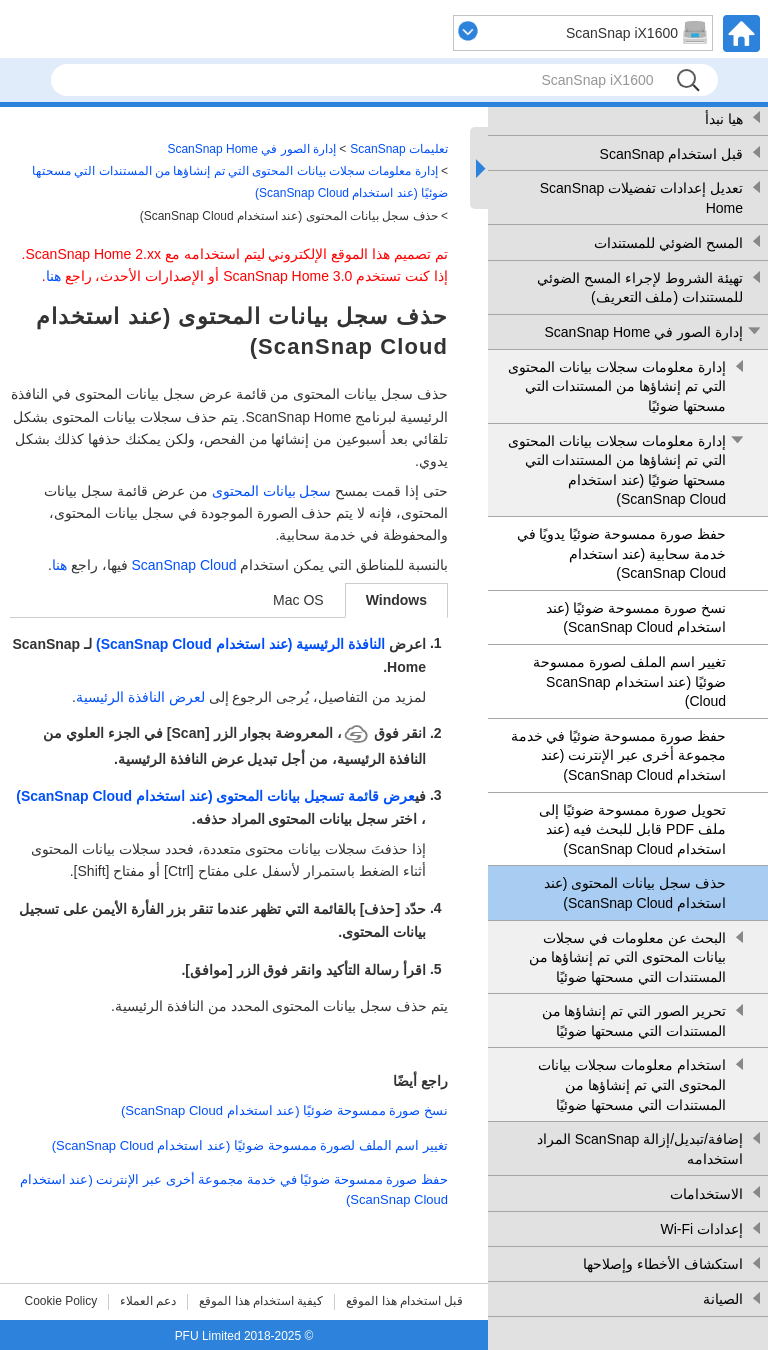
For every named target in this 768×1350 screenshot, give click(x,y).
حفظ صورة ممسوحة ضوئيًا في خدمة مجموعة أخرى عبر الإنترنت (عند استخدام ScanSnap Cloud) (618, 755)
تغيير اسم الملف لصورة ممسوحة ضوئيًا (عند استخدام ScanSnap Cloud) (629, 681)
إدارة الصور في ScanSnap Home (643, 332)
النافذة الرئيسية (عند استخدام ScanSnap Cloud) (240, 644)
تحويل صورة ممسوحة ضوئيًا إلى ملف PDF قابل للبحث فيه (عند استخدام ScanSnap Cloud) (632, 829)
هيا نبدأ (724, 119)
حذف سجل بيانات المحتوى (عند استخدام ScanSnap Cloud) (635, 893)
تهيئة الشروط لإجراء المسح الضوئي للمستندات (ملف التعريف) (640, 288)
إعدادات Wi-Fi (701, 1229)
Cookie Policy (61, 1301)
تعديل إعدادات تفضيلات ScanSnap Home (641, 198)
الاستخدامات (706, 1194)
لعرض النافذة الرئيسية (140, 697)
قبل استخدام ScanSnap (671, 154)
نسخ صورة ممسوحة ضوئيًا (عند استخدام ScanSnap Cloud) (636, 618)
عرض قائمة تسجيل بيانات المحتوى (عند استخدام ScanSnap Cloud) (215, 796)
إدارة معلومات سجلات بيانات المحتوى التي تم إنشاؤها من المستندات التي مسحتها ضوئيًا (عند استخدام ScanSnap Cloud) (617, 470)
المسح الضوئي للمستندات (668, 243)
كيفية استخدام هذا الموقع (261, 1301)
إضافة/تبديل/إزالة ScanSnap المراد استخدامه (640, 1149)
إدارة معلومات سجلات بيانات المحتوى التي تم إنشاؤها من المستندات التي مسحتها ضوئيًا (617, 386)
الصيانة (723, 1299)
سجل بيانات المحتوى (272, 491)
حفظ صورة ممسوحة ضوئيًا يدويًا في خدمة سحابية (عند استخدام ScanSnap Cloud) (621, 553)
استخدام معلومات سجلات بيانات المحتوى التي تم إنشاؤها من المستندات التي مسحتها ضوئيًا (632, 1084)
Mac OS (298, 600)
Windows (396, 600)
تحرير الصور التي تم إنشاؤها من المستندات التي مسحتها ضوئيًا (634, 1021)
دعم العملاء (148, 1301)
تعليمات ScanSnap (399, 149)
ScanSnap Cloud (183, 565)
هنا (53, 276)
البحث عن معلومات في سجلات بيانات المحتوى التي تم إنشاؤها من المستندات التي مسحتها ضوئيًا (627, 957)
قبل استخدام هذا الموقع (404, 1301)
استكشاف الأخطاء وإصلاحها (663, 1264)
